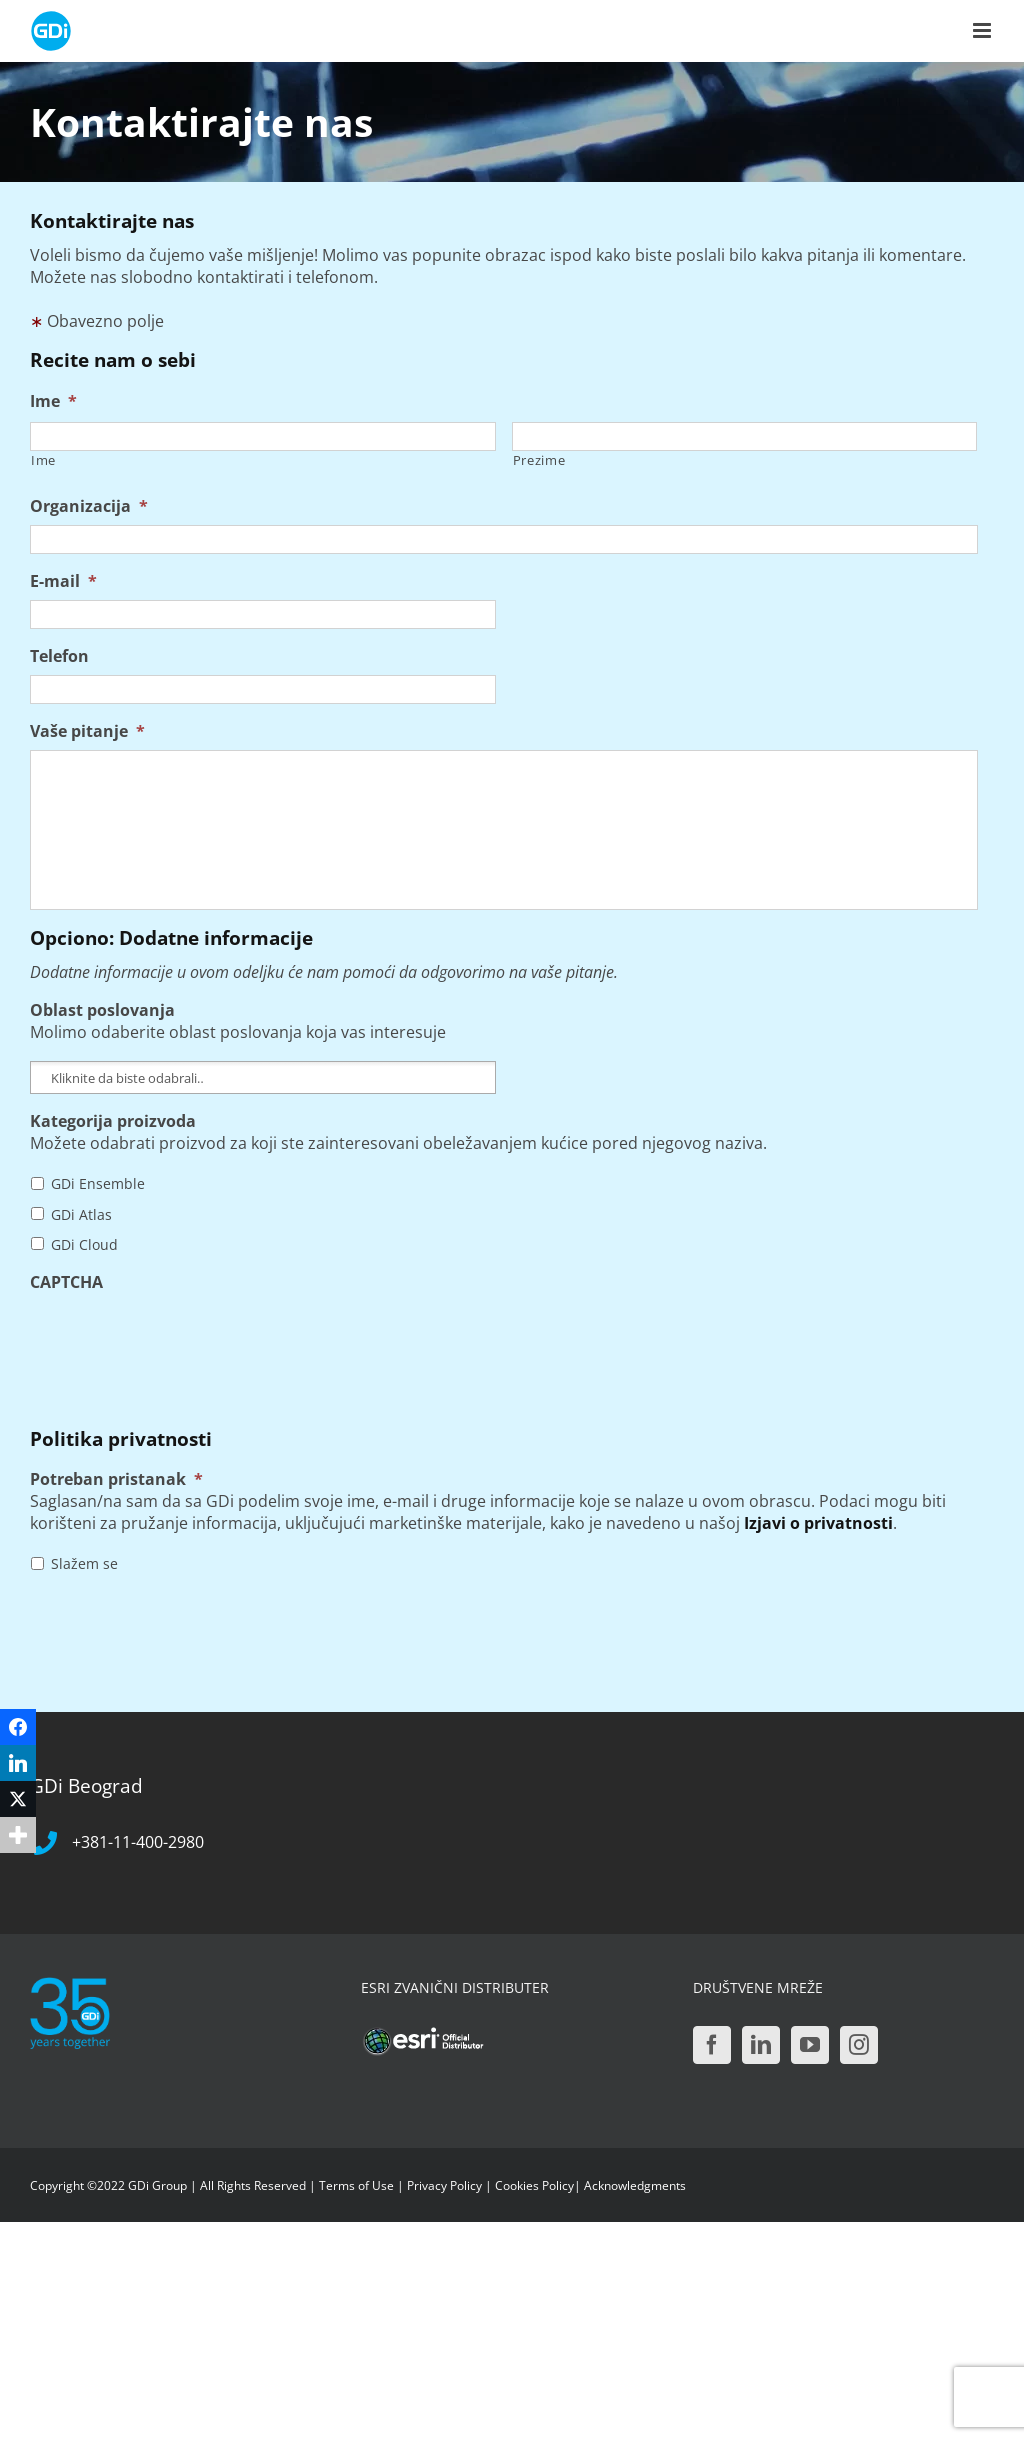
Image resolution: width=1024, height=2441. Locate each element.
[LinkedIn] (761, 2045)
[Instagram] (859, 2045)
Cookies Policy (534, 2185)
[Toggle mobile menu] (983, 30)
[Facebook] (712, 2045)
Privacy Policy (444, 2185)
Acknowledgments (635, 2185)
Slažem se (84, 1563)
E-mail (63, 581)
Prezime (539, 460)
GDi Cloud (84, 1244)
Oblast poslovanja (102, 1010)
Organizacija (89, 506)
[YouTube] (810, 2045)
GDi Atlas (81, 1214)
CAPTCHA (66, 1282)
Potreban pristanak (116, 1479)
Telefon (59, 656)
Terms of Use (356, 2185)
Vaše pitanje (87, 731)
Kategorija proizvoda (113, 1121)
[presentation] (182, 1340)
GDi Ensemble (98, 1183)
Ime (53, 401)
